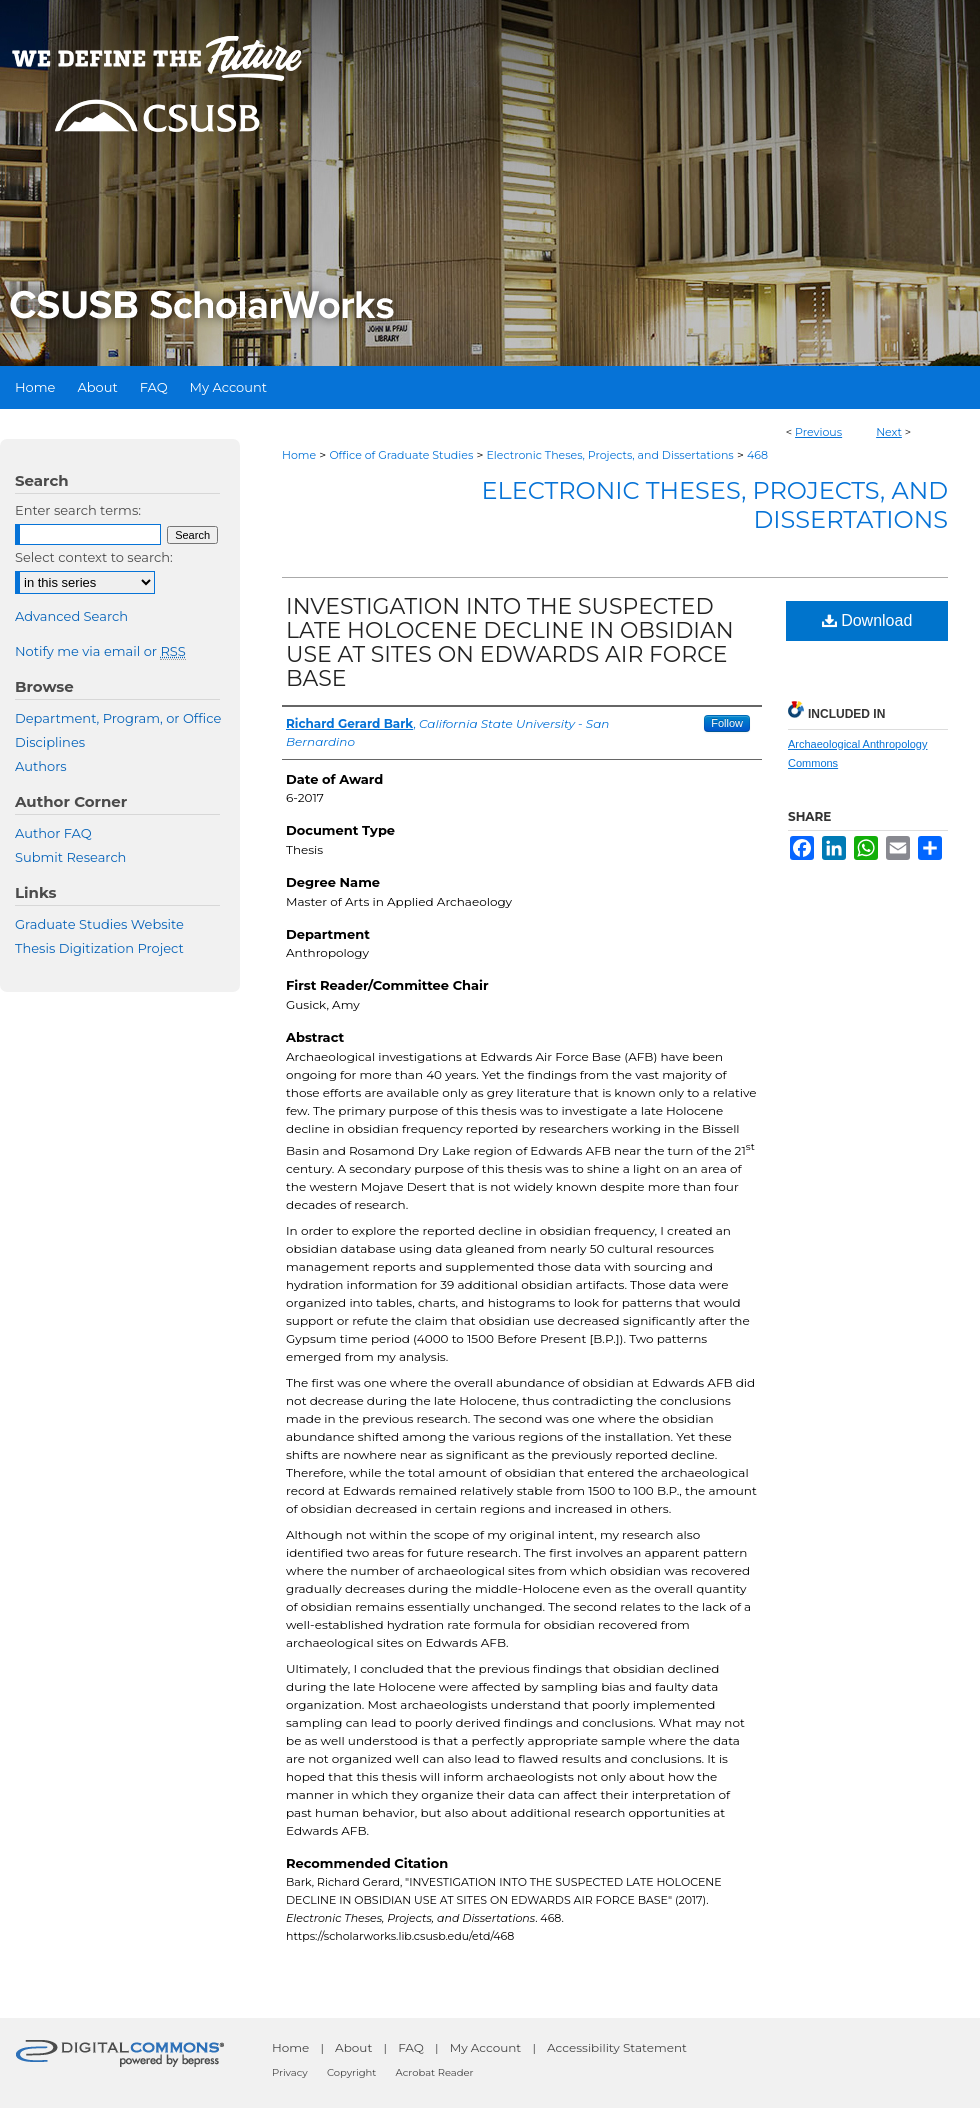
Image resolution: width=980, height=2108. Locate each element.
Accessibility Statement (617, 2047)
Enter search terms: (78, 510)
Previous (818, 432)
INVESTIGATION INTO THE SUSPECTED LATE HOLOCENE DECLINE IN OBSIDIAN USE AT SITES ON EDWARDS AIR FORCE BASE (510, 642)
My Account (486, 2047)
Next (889, 432)
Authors (41, 766)
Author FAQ (53, 833)
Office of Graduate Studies (401, 455)
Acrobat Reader (435, 2072)
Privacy (290, 2072)
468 (757, 455)
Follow (727, 723)
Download (867, 620)
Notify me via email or (100, 651)
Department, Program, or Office (118, 718)
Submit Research (70, 857)
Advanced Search (71, 616)
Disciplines (50, 742)
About (353, 2047)
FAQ (411, 2047)
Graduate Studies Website (99, 924)
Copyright (351, 2072)
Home (299, 455)
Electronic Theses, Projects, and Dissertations (610, 455)
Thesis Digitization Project (99, 948)
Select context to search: (94, 557)
